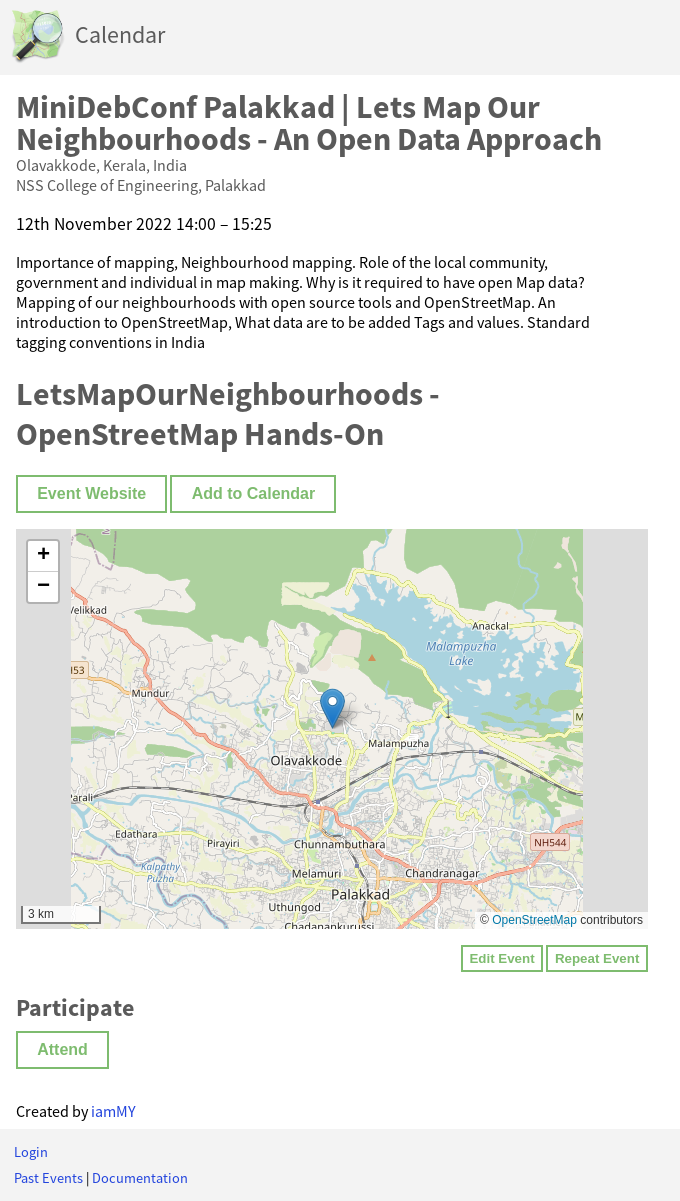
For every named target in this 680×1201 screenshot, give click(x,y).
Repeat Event (597, 958)
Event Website (91, 493)
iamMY (113, 1111)
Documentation (140, 1178)
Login (31, 1152)
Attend (62, 1049)
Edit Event (501, 958)
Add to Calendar (254, 493)
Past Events (48, 1178)
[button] (332, 708)
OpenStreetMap (534, 920)
